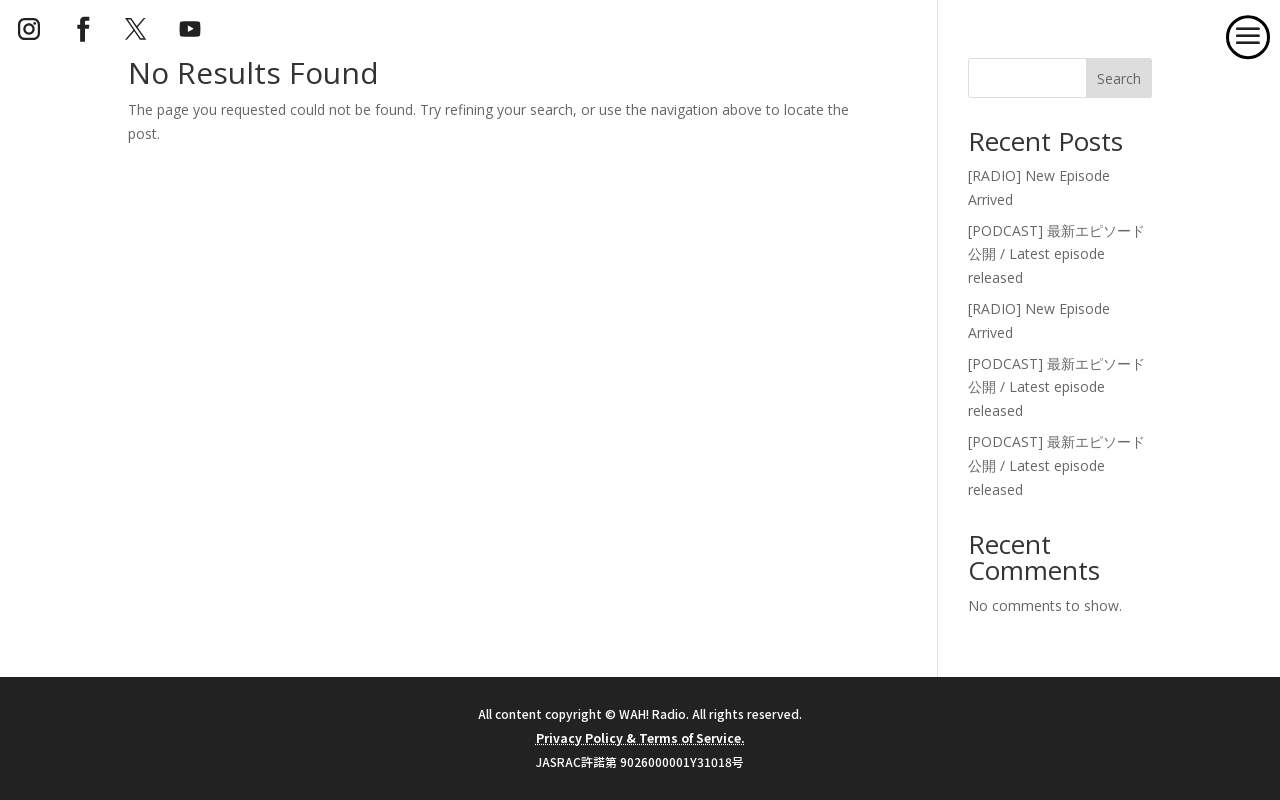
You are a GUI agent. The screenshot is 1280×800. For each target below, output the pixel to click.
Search (1119, 78)
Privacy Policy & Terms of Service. (640, 737)
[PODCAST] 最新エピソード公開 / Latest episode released (1056, 254)
